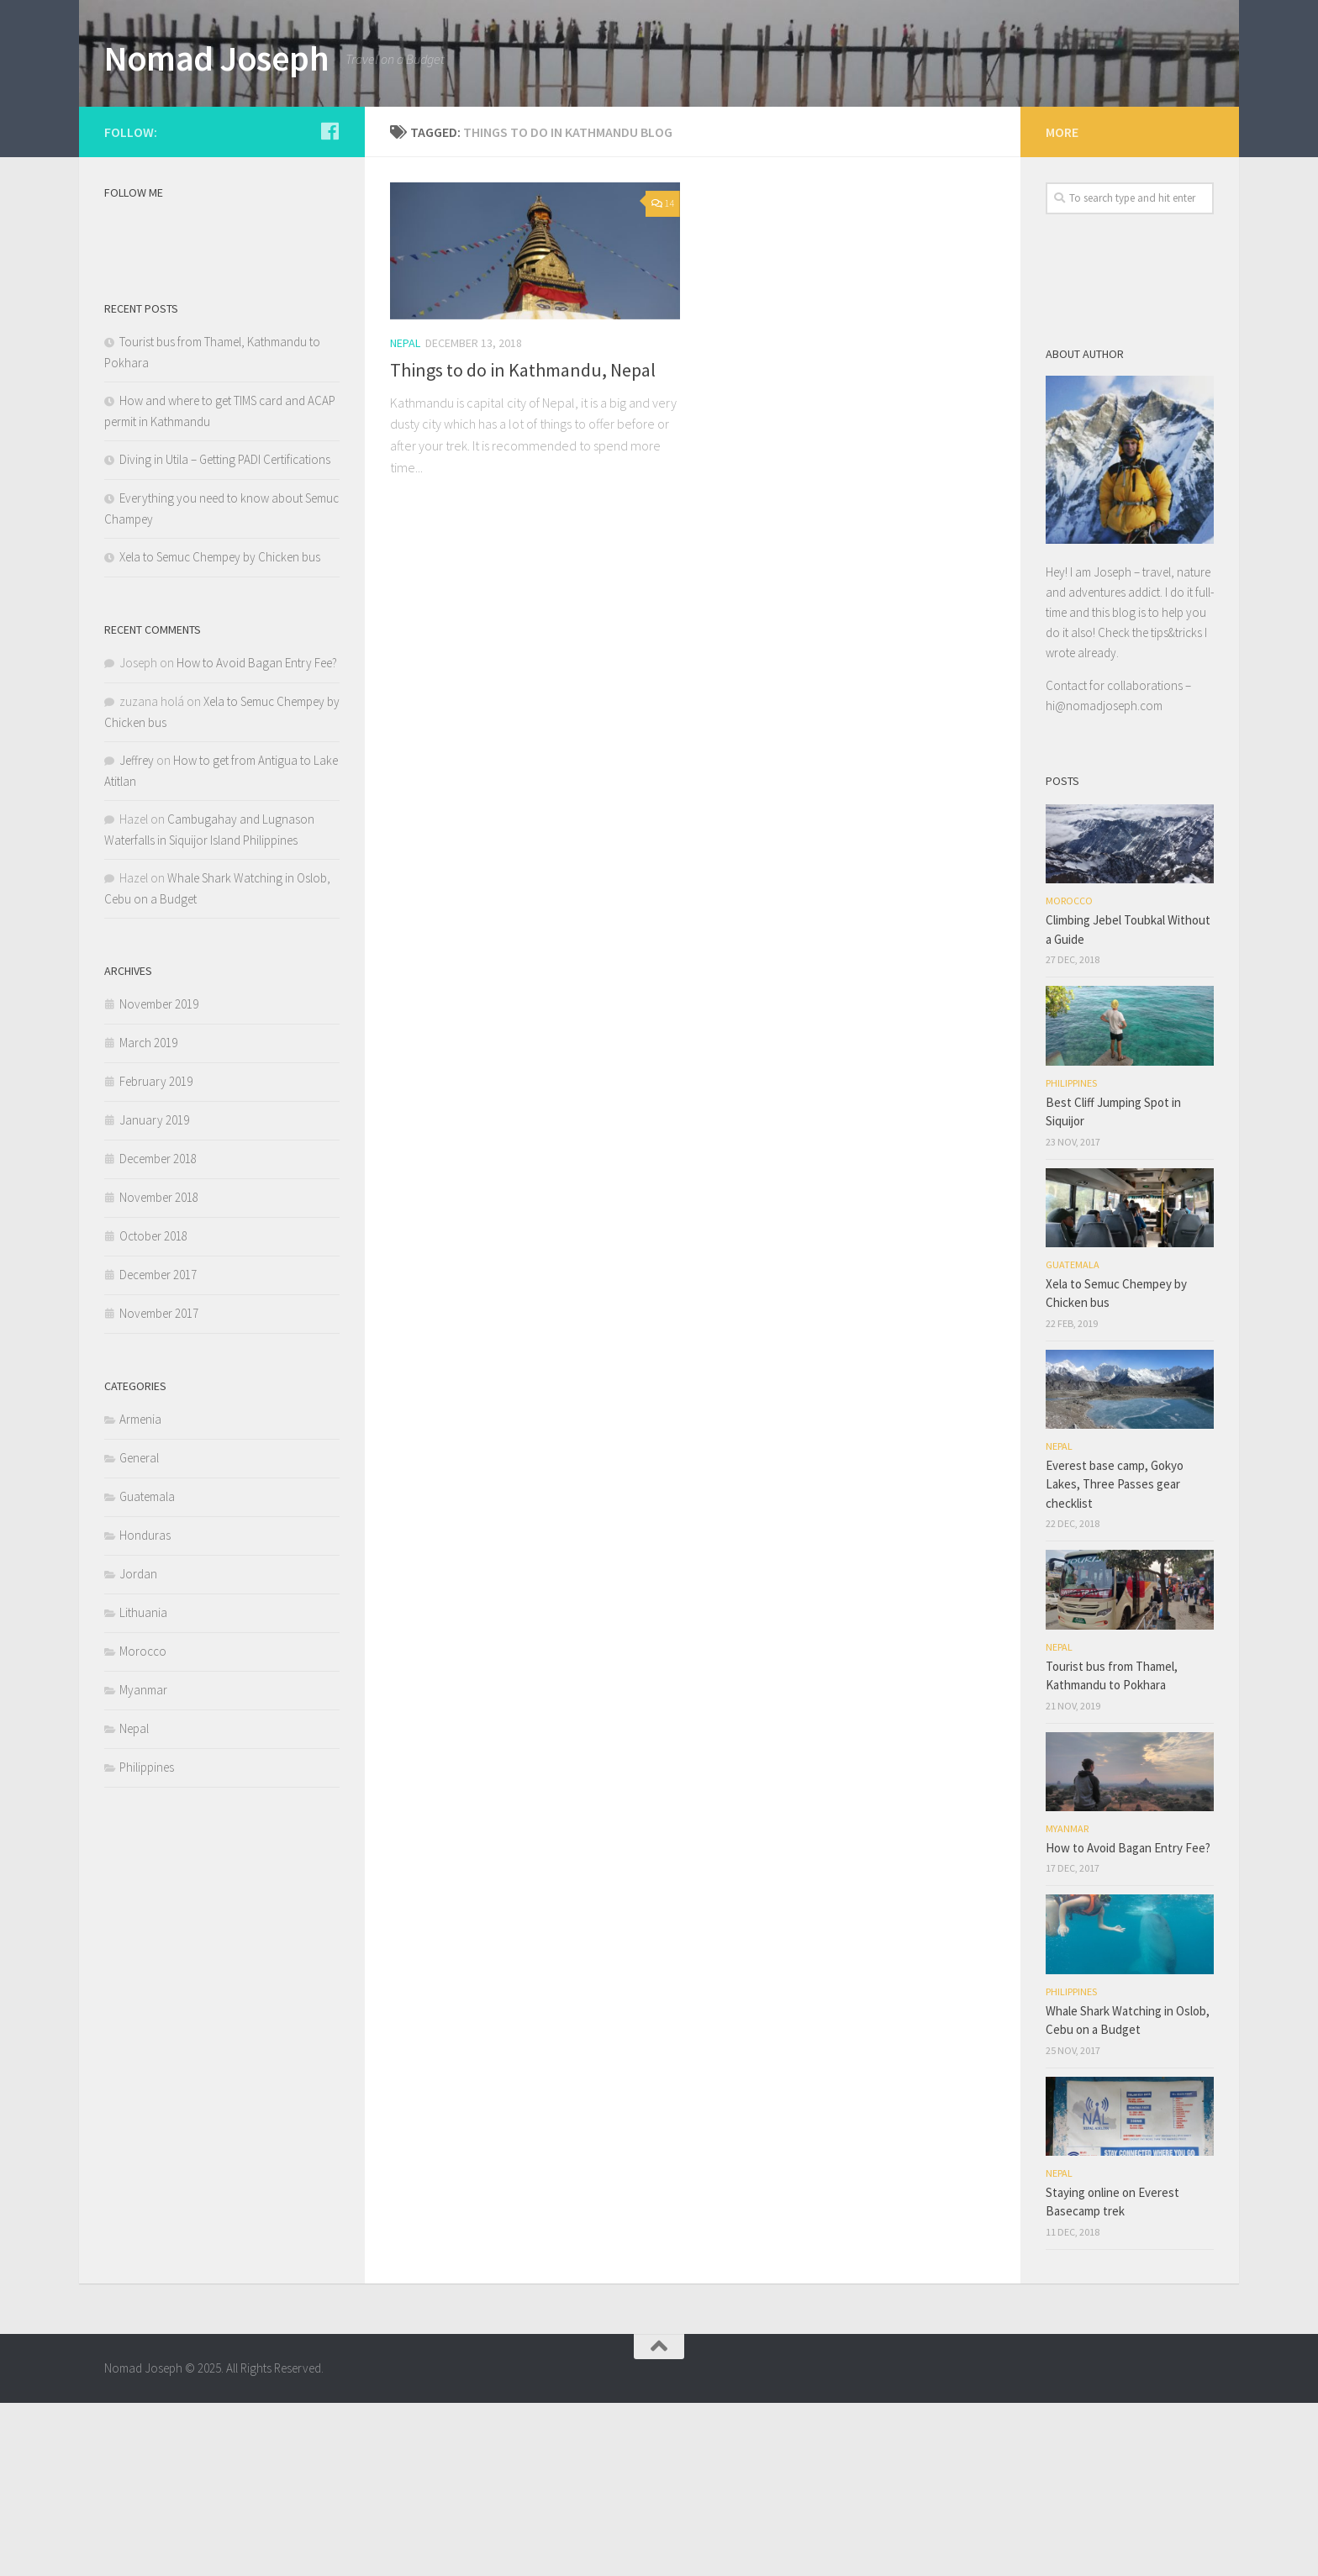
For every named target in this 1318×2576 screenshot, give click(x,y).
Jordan (138, 1747)
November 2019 (158, 1177)
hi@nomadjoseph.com (1104, 879)
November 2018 (158, 1370)
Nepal (405, 516)
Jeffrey (136, 933)
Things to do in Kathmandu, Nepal (523, 543)
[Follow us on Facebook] (329, 304)
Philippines (146, 1940)
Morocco (142, 1824)
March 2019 (148, 1216)
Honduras (145, 1708)
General (139, 1631)
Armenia (140, 1592)
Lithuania (143, 1786)
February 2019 (155, 1254)
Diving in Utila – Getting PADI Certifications (224, 632)
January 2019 (154, 1293)
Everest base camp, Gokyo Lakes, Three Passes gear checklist (1115, 1657)
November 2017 (158, 1486)
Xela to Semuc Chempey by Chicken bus (219, 730)
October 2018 (153, 1409)
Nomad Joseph (216, 58)
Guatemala (147, 1670)
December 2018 (158, 1332)
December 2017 (158, 1448)
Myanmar (143, 1863)
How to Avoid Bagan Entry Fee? (257, 836)
